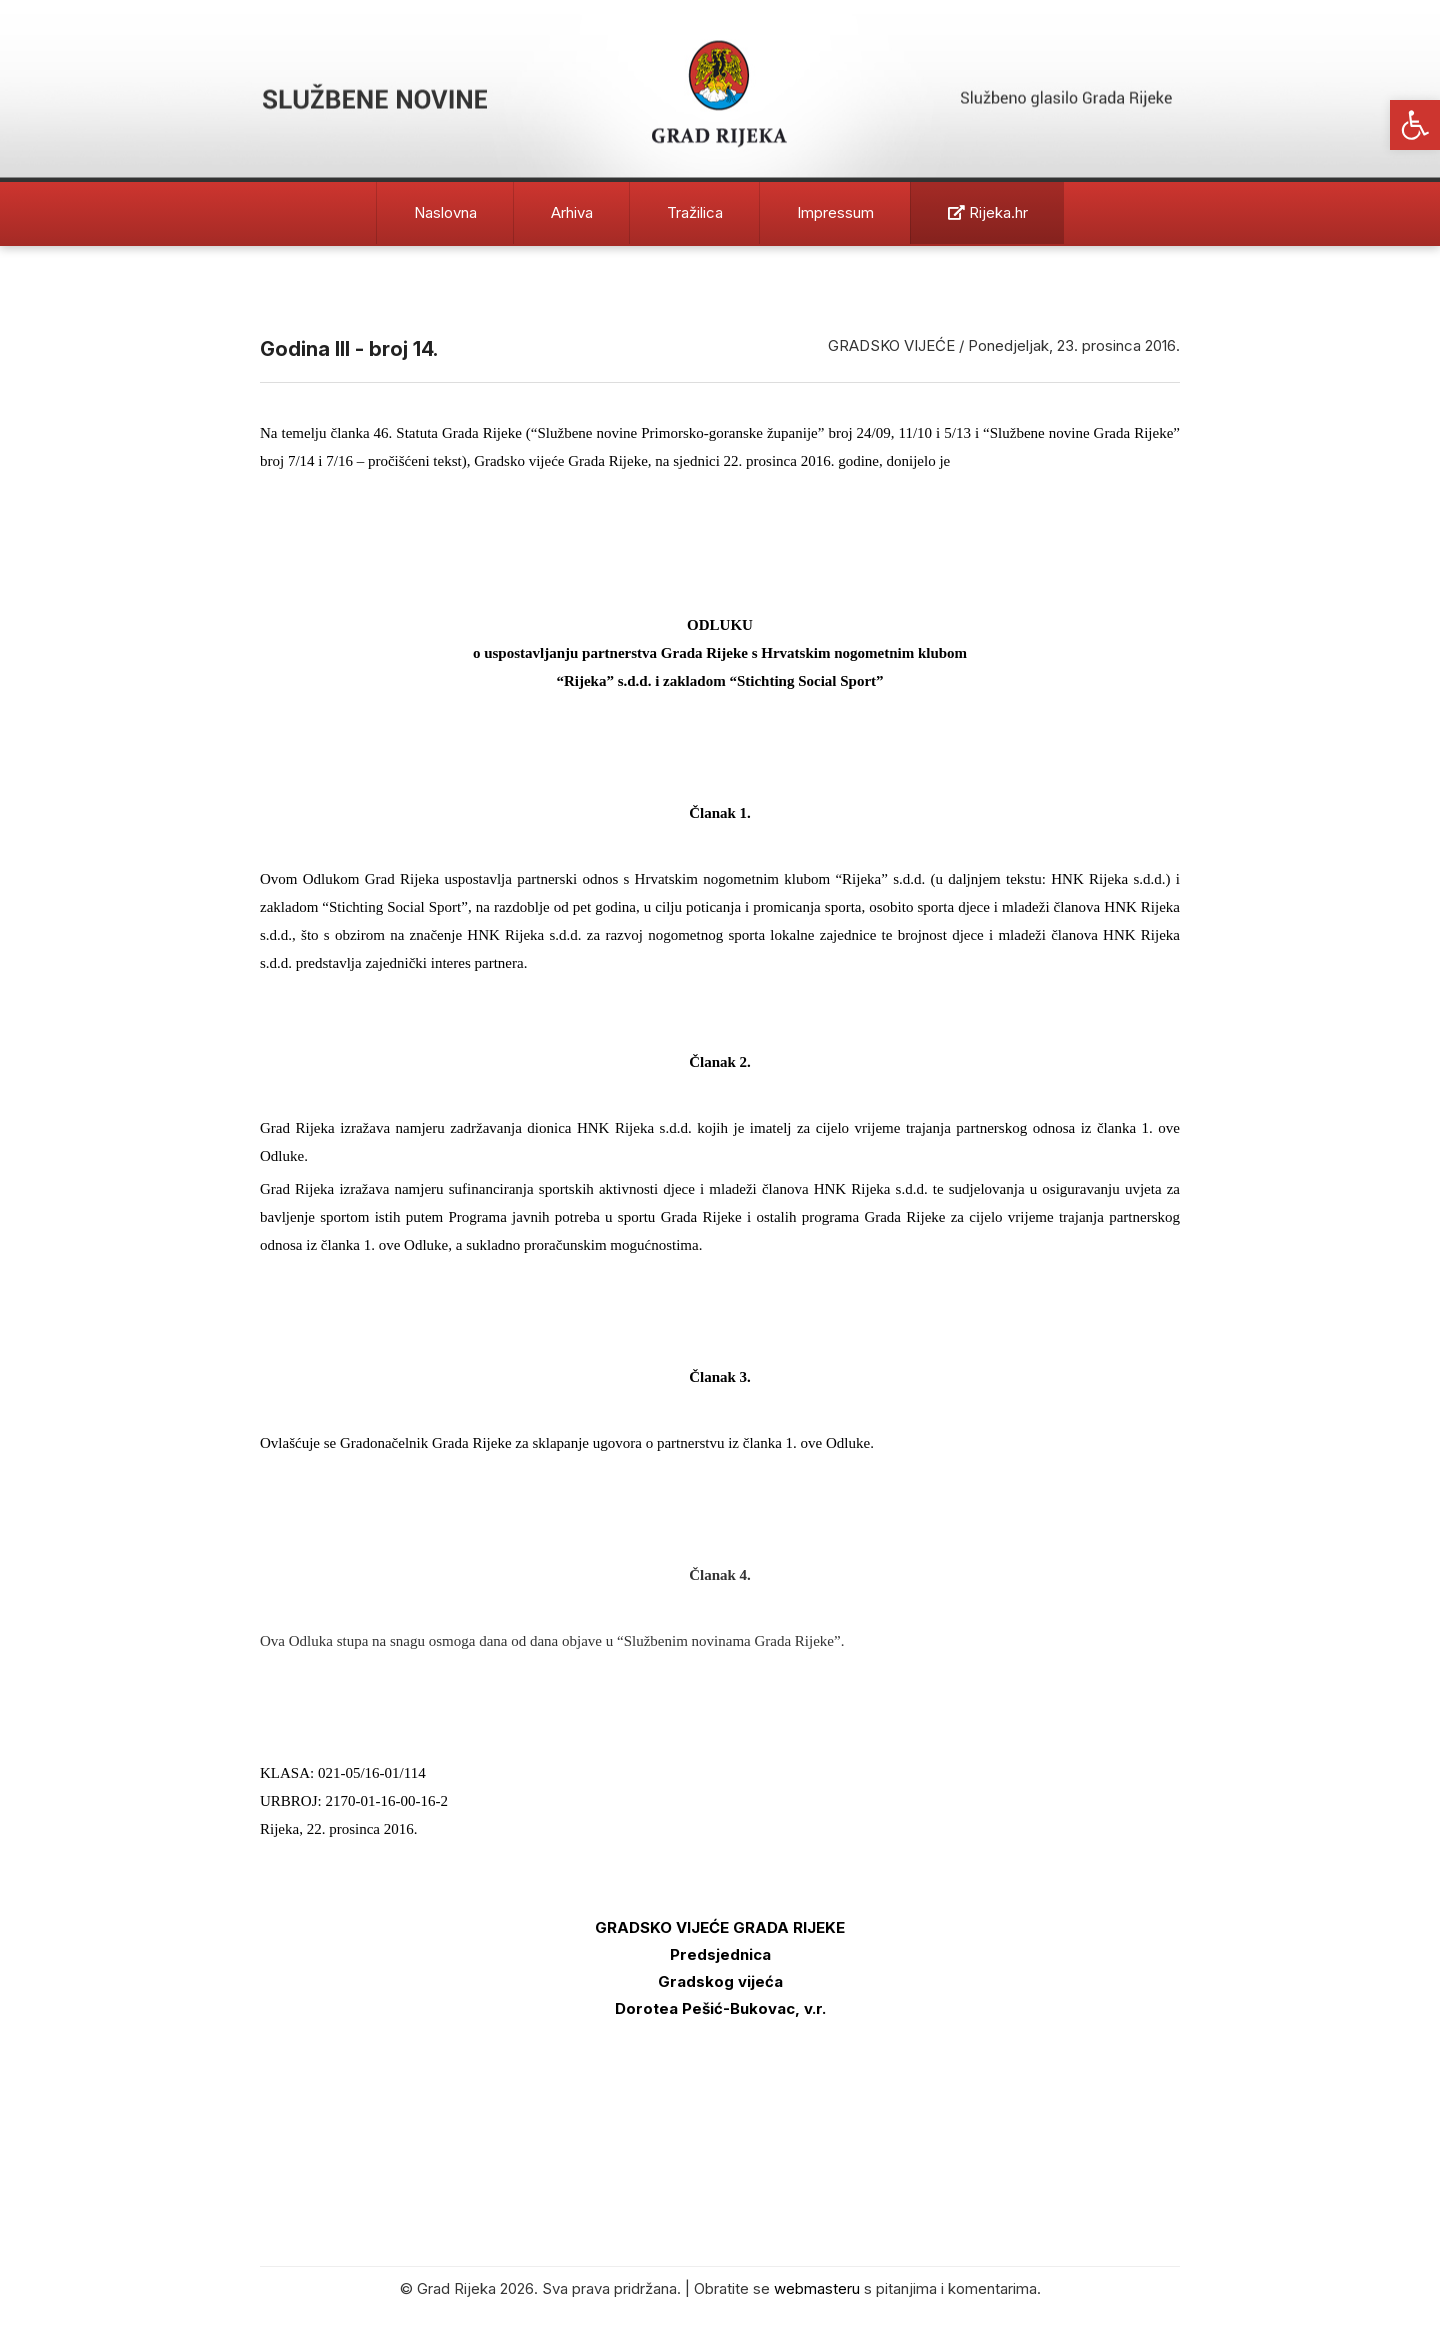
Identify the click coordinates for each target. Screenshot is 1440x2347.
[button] (1415, 125)
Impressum (835, 212)
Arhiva (572, 212)
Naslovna (445, 212)
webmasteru (817, 2288)
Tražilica (695, 212)
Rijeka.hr (988, 212)
